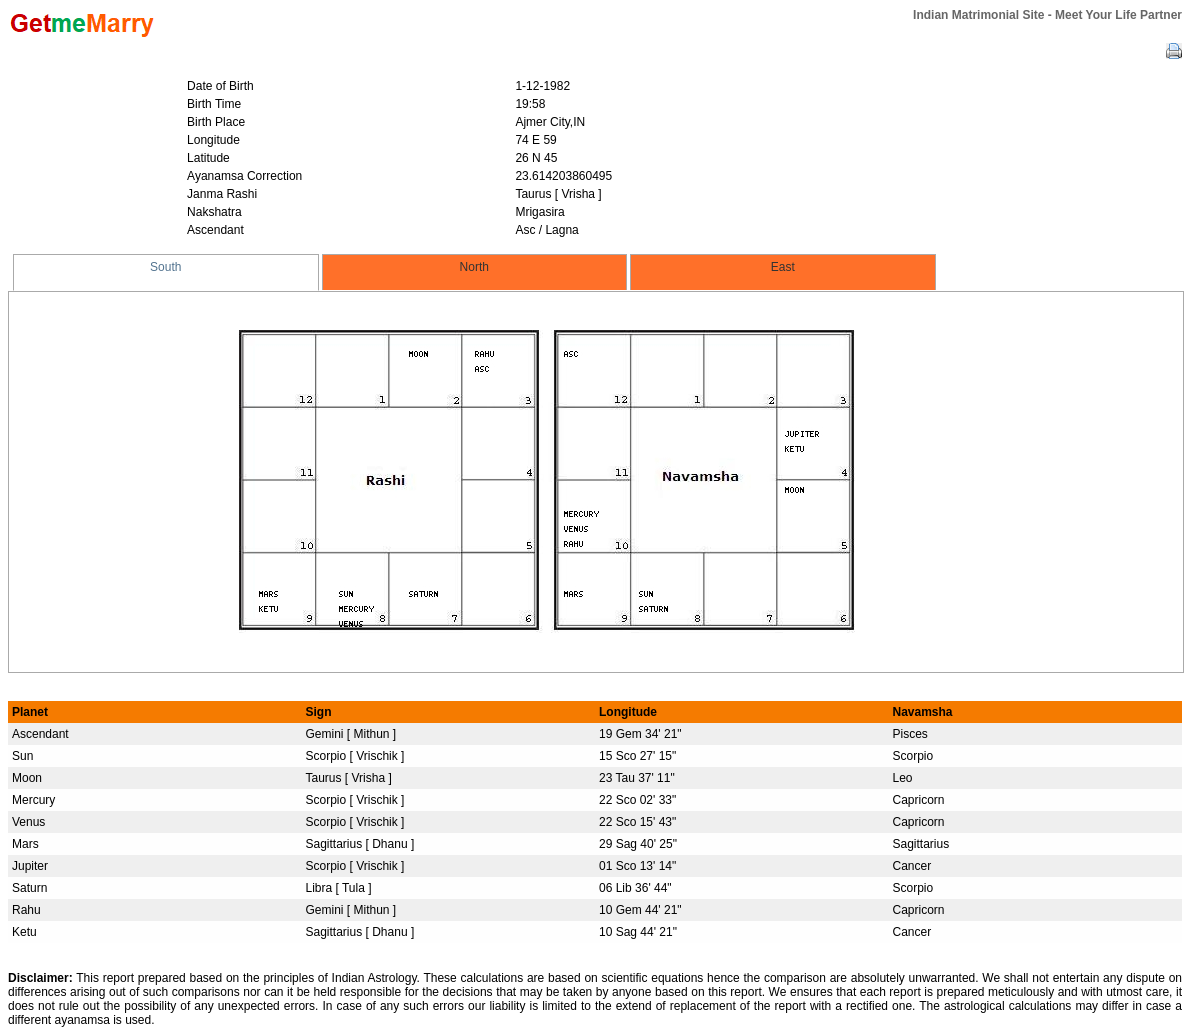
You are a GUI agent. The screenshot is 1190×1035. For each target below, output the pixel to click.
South (165, 267)
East (783, 267)
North (474, 267)
